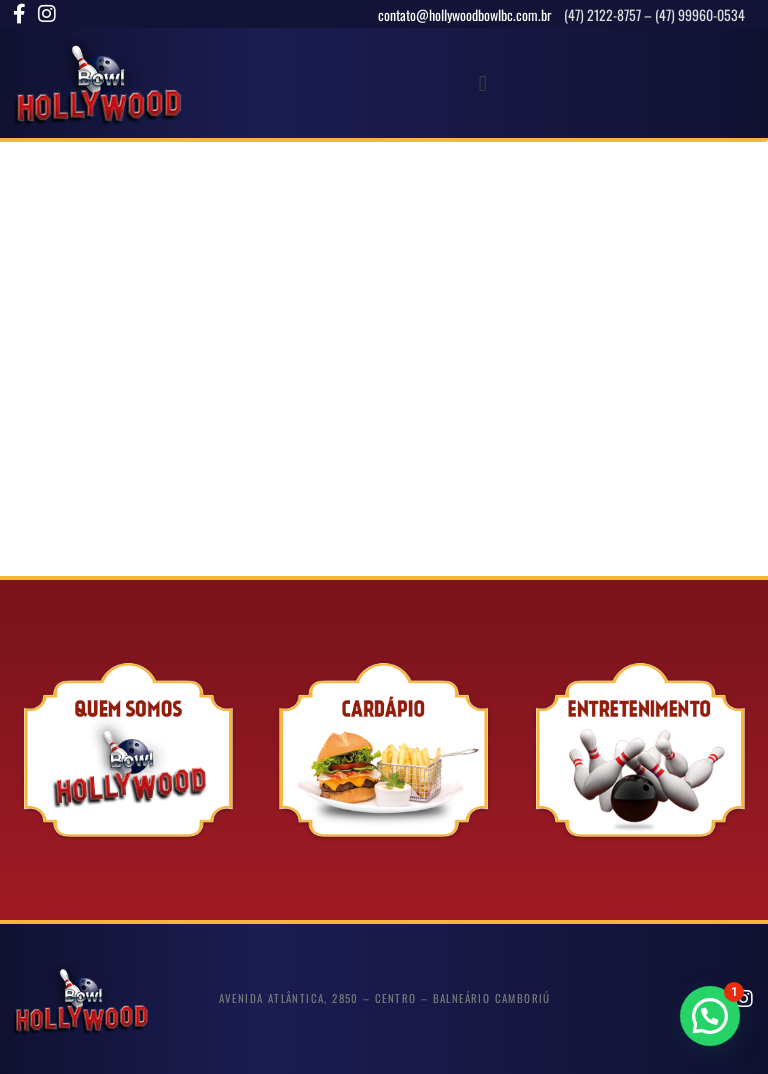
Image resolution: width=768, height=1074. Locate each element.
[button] (482, 83)
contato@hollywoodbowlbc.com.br (466, 14)
